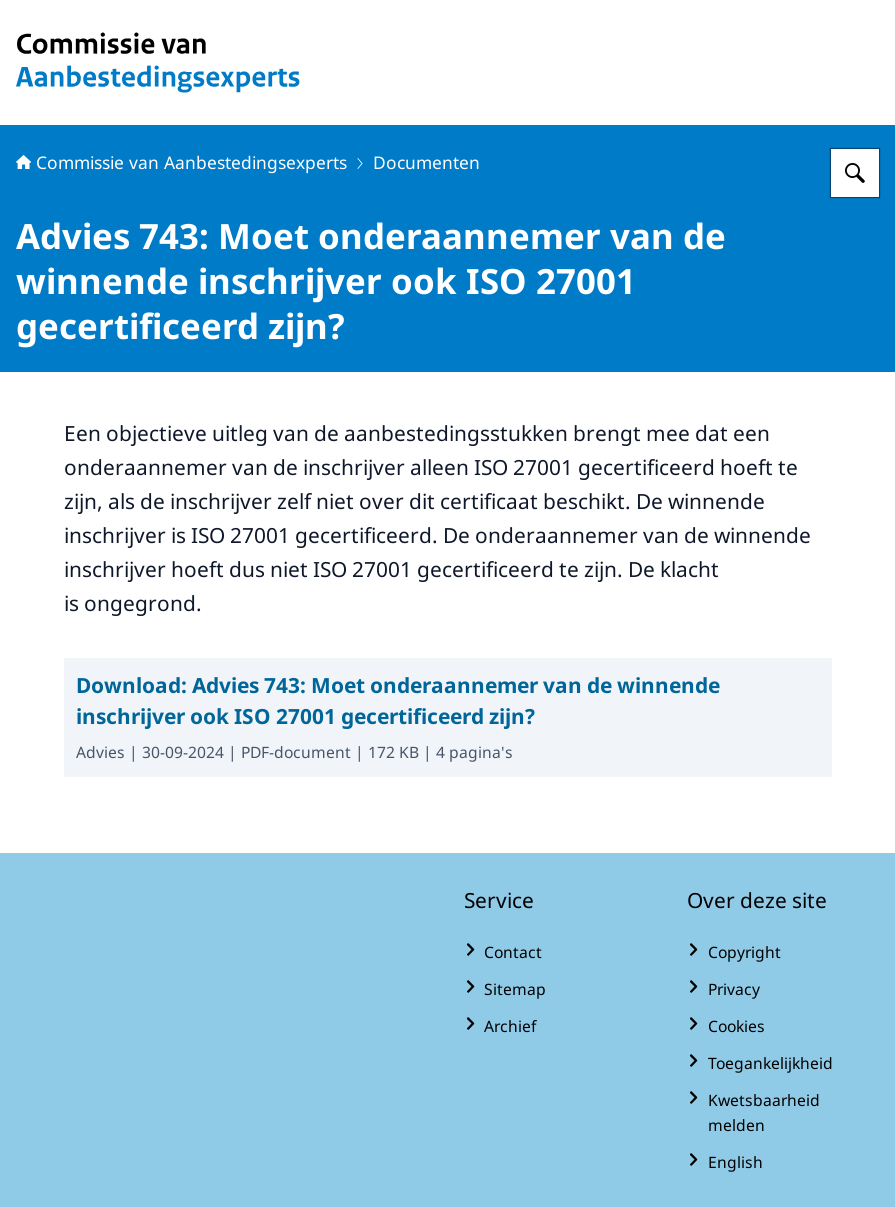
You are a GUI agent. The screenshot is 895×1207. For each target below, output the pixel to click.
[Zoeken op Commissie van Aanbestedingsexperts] (855, 173)
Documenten (426, 162)
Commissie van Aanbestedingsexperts (181, 162)
